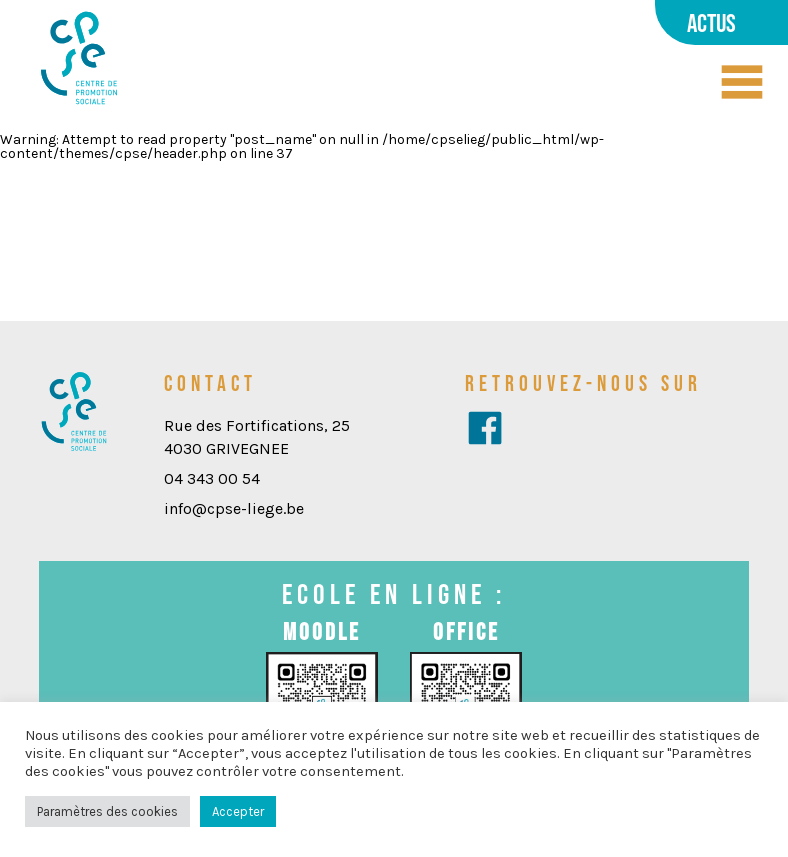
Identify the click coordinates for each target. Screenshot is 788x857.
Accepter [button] (238, 811)
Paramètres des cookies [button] (107, 811)
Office (466, 631)
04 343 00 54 (212, 478)
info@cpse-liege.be (234, 508)
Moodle (322, 631)
